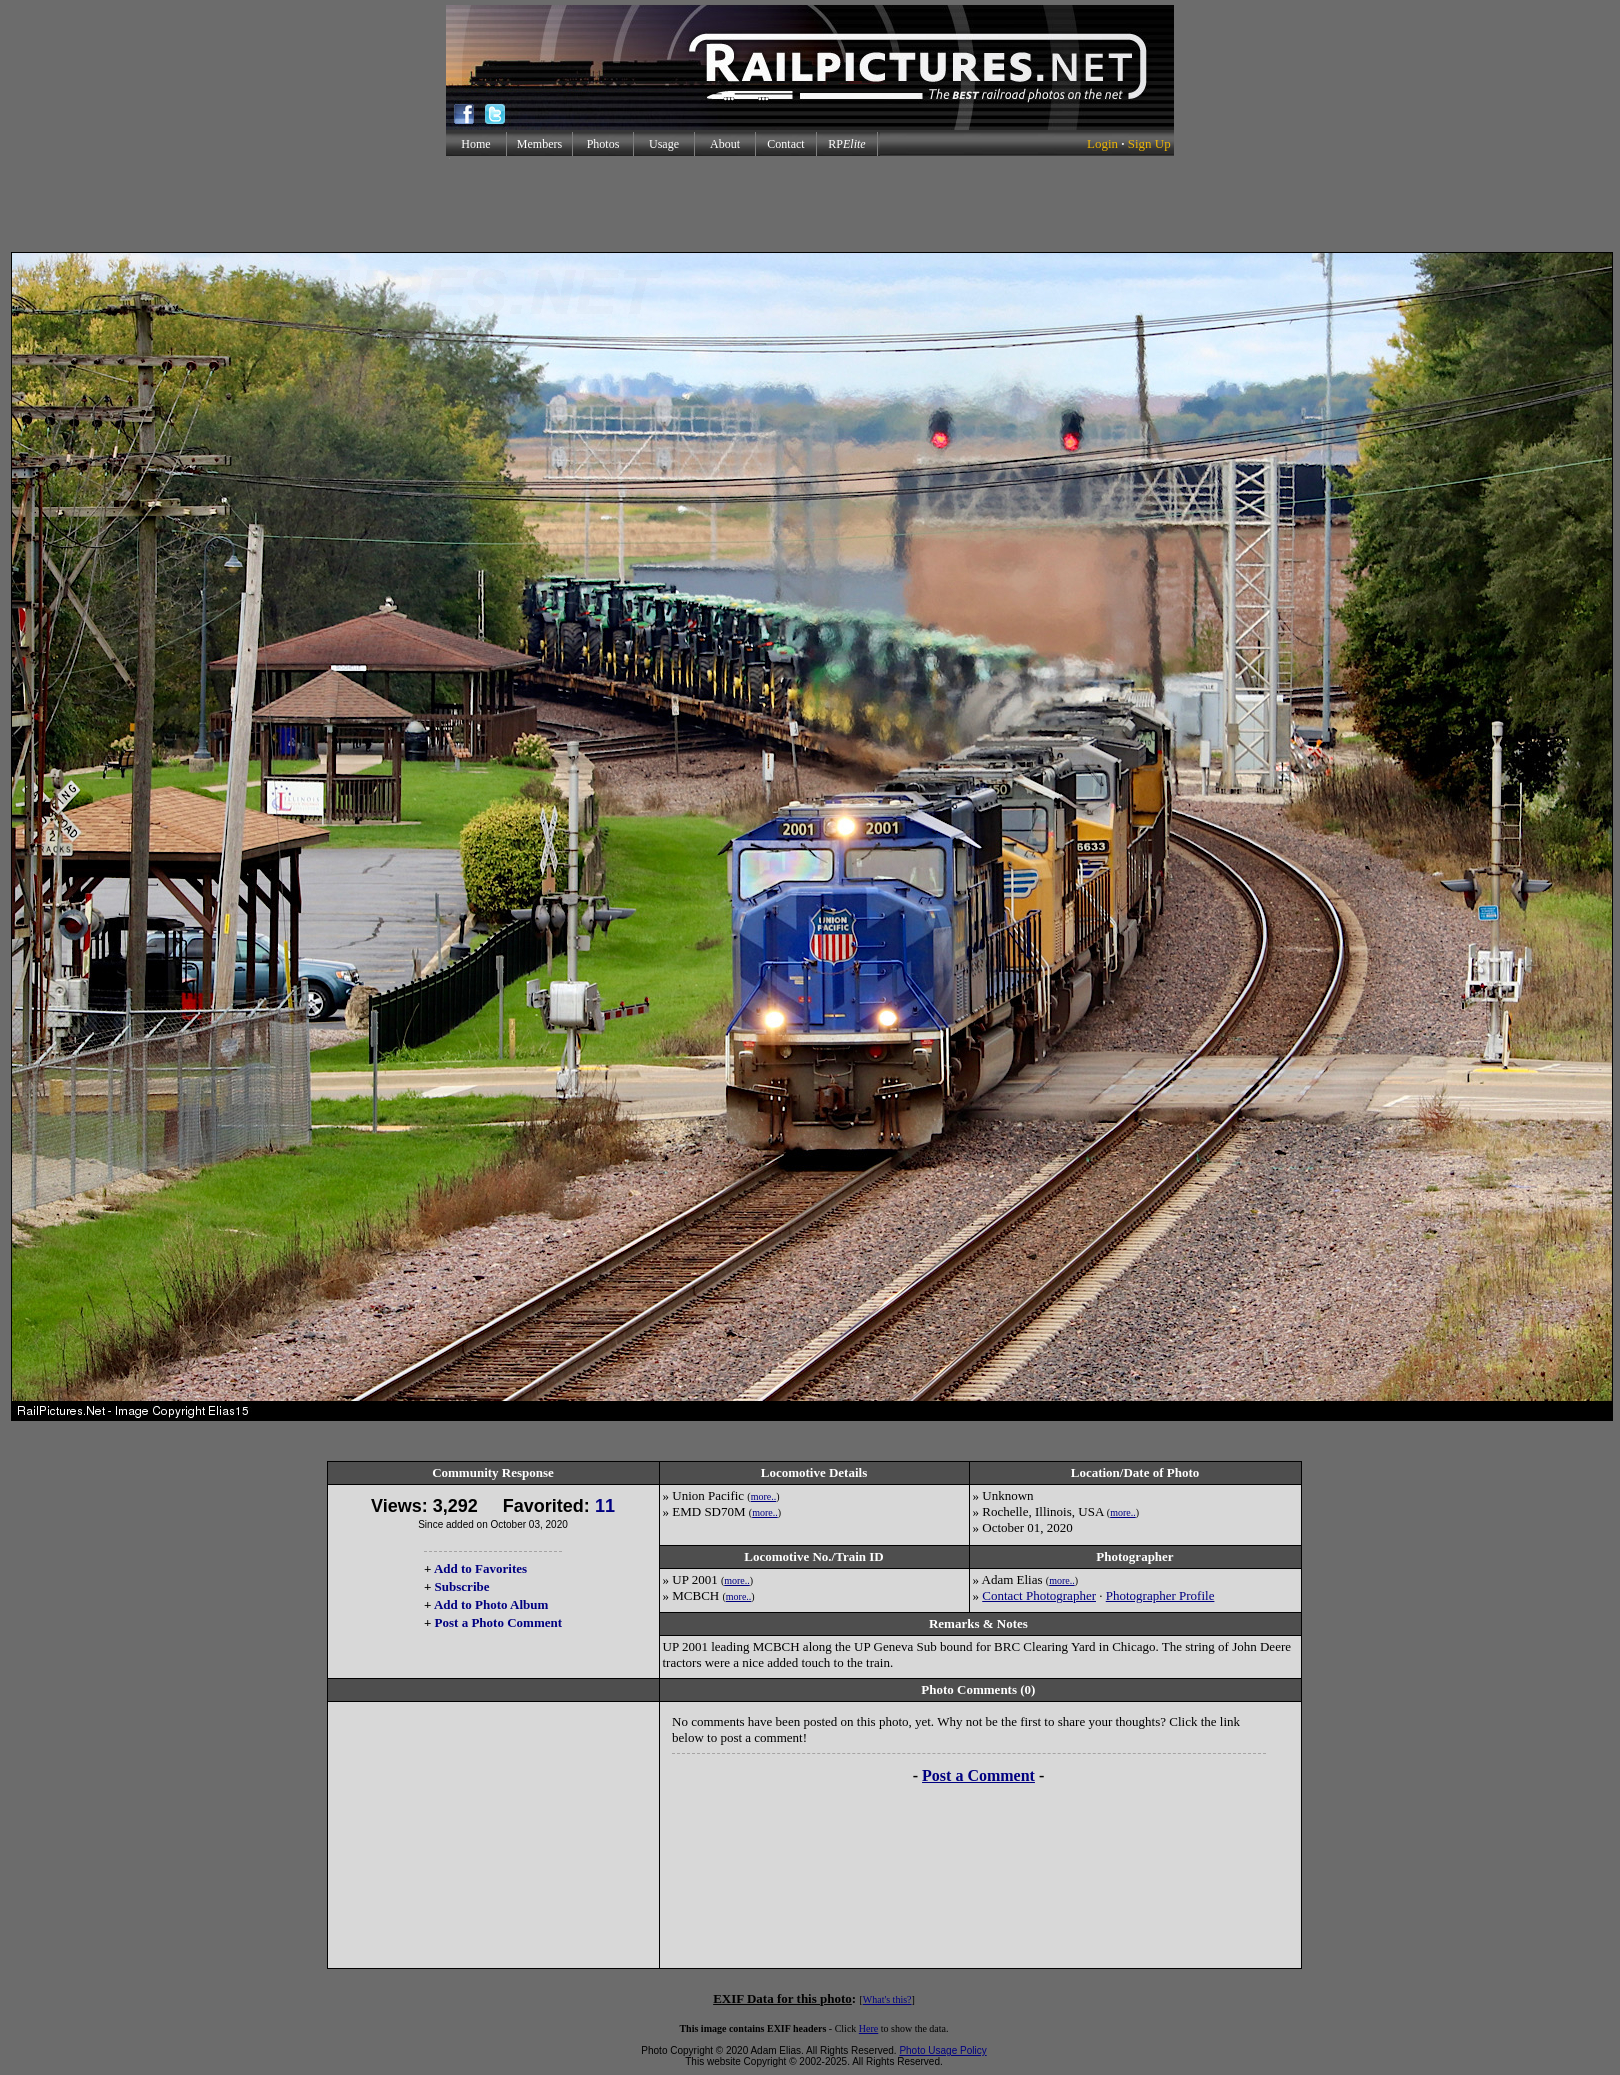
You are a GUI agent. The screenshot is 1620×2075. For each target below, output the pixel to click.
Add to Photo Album (491, 1604)
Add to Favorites (480, 1568)
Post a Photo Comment (498, 1622)
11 (605, 1506)
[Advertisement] (810, 204)
